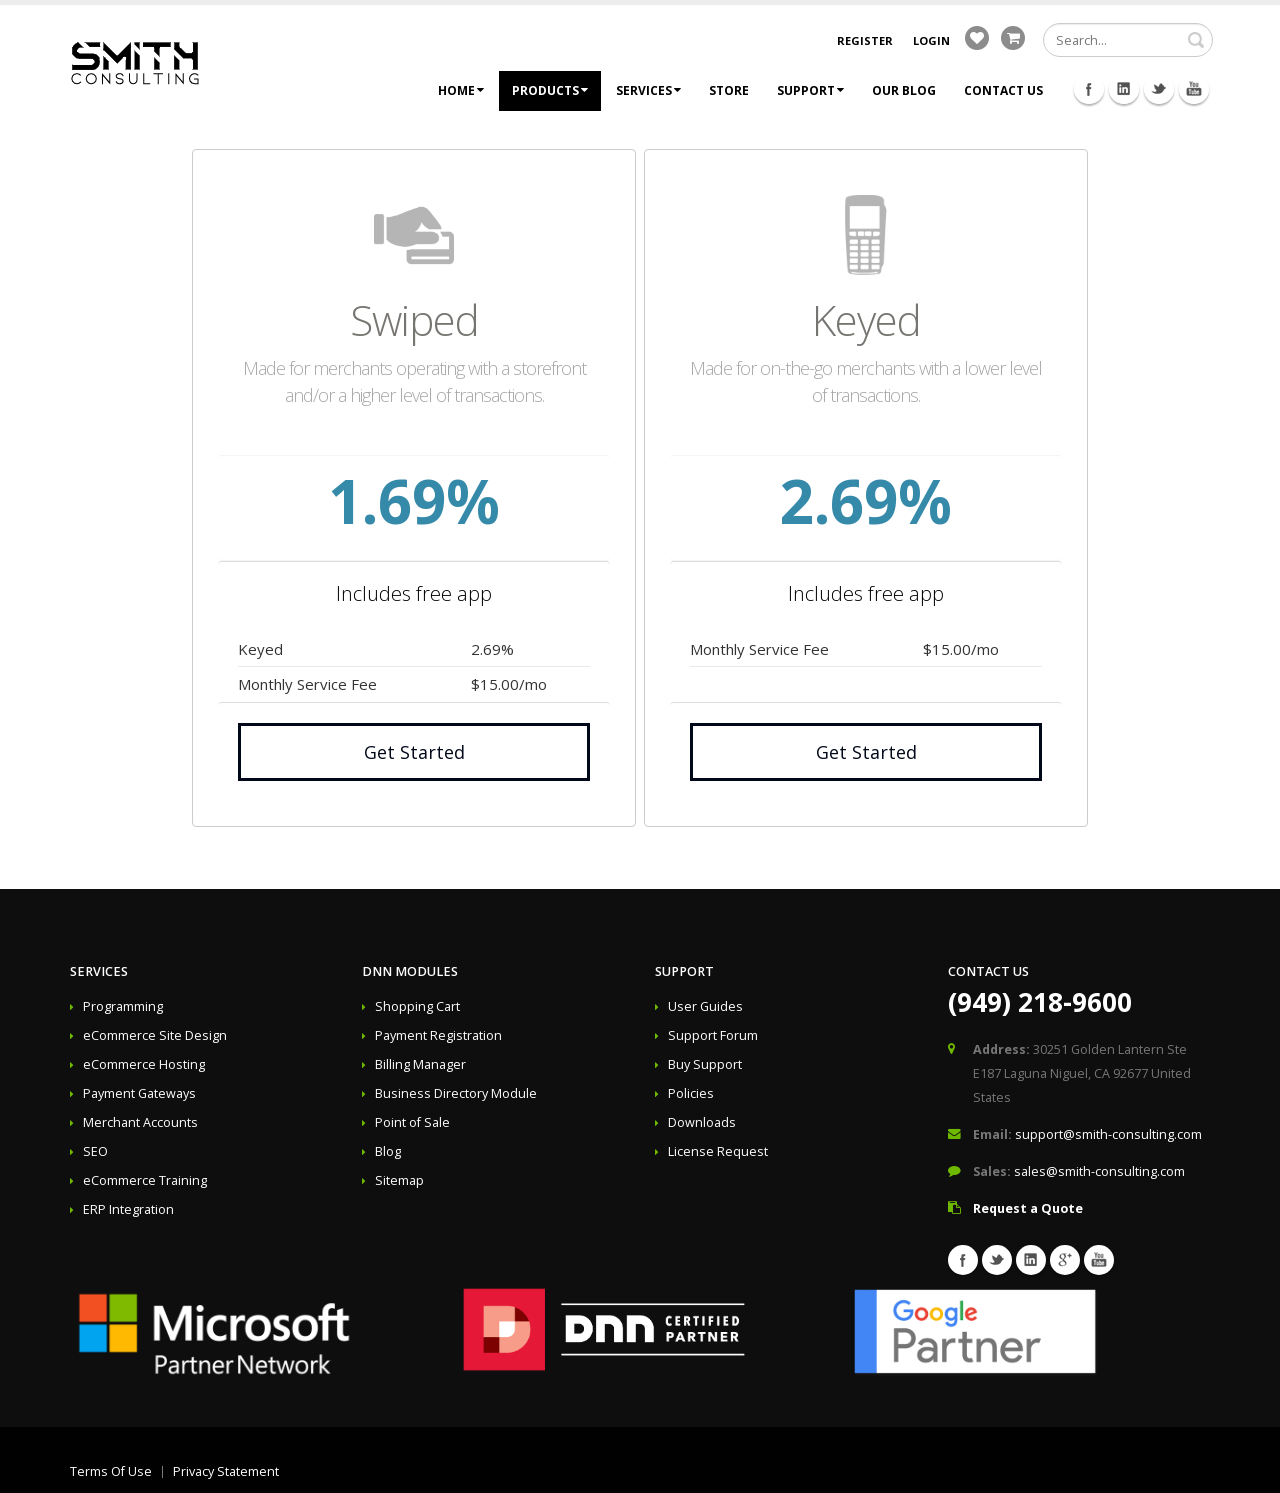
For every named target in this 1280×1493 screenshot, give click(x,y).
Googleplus (1065, 1260)
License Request (718, 1151)
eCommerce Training (145, 1180)
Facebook (1089, 89)
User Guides (705, 1006)
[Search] (1128, 40)
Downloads (702, 1122)
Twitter (1159, 89)
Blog (388, 1151)
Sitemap (399, 1180)
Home (461, 90)
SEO (95, 1151)
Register (865, 40)
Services (648, 90)
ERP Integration (128, 1209)
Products (550, 90)
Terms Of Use (111, 1471)
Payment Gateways (139, 1093)
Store (729, 90)
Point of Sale (412, 1122)
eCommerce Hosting (144, 1064)
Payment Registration (438, 1035)
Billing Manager (420, 1064)
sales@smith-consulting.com (1099, 1171)
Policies (691, 1093)
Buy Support (705, 1064)
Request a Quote (1028, 1208)
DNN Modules (410, 971)
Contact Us (1003, 90)
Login (931, 40)
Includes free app (414, 593)
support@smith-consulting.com (1108, 1134)
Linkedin (1124, 89)
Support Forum (713, 1035)
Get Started (414, 752)
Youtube (1194, 89)
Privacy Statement (226, 1471)
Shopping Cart (417, 1006)
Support (810, 90)
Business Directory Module (456, 1093)
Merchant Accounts (140, 1122)
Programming (123, 1006)
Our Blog (904, 90)
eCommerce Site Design (155, 1035)
